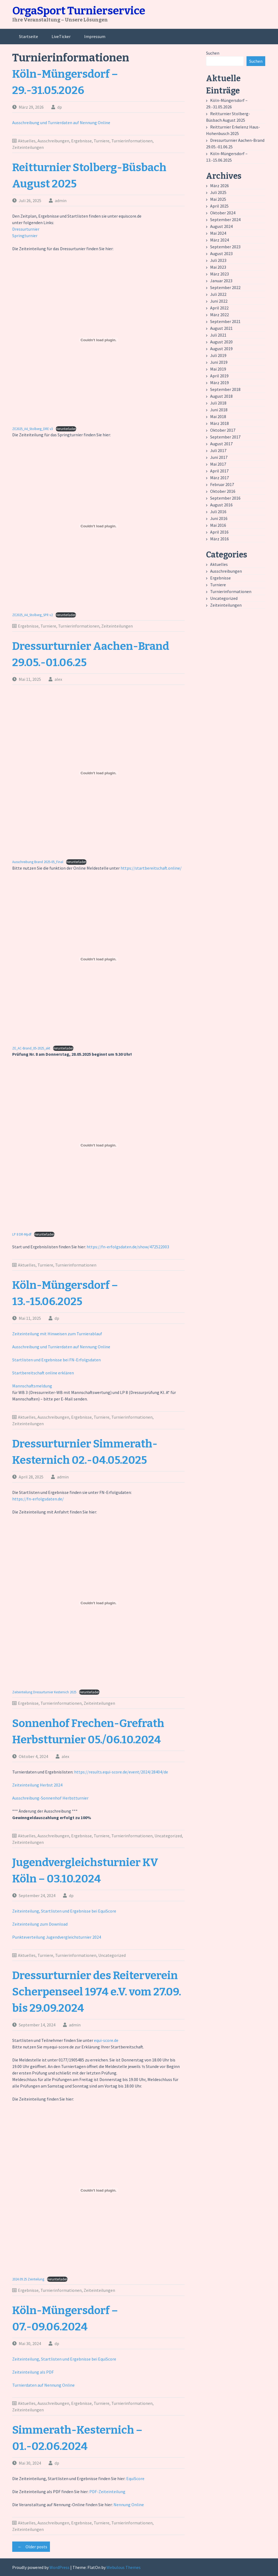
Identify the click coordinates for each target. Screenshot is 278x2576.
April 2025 (219, 206)
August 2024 (221, 226)
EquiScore (135, 2478)
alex (58, 679)
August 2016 (221, 504)
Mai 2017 (218, 464)
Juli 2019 (218, 355)
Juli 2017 (218, 450)
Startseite (28, 36)
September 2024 (225, 219)
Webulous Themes (123, 2567)
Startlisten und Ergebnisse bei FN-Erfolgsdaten (56, 1359)
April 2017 (219, 471)
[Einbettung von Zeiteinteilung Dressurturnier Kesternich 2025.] (98, 1603)
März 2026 (219, 185)
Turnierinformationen (132, 140)
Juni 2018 (219, 409)
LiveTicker (61, 36)
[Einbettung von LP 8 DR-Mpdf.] (98, 1145)
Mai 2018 (218, 416)
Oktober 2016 (222, 491)
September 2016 (225, 498)
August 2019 (221, 348)
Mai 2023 (218, 267)
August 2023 (221, 253)
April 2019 (219, 375)
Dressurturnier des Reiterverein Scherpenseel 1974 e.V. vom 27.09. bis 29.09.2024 (96, 1992)
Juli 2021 (218, 335)
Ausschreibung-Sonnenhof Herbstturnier (50, 1798)
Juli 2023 (218, 260)
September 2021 (225, 321)
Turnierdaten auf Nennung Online (43, 2385)
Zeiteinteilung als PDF (33, 2372)
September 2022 (225, 287)
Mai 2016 (218, 525)
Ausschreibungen (53, 140)
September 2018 (225, 389)
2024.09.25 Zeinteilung (28, 2279)
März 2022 (219, 314)
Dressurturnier (25, 229)
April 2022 (219, 308)
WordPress (59, 2567)
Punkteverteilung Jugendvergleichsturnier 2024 (56, 1937)
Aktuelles (27, 140)
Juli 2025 (218, 192)
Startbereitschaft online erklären (43, 1372)
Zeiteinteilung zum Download (40, 1924)
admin (61, 200)
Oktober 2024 (222, 212)
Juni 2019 (219, 362)
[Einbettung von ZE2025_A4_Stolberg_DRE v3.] (98, 339)
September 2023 (225, 246)
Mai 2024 (218, 233)
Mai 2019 (218, 369)
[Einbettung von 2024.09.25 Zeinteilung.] (98, 2190)
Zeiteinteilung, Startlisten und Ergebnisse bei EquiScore (64, 1911)
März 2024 (219, 240)
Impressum (94, 36)
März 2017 (219, 477)
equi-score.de (106, 2040)
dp (59, 107)
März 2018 (219, 423)
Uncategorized (168, 1835)
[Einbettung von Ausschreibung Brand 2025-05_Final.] (98, 772)
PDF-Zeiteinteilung (107, 2491)
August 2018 (221, 396)
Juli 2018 (218, 403)
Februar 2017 (222, 484)
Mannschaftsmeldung (32, 1386)
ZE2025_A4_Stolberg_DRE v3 (32, 429)
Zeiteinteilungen (28, 147)
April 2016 (219, 532)
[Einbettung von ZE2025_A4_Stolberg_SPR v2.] (98, 525)
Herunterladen (66, 429)
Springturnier (24, 235)
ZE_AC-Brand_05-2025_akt (31, 1048)
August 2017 (221, 443)
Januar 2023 (221, 280)
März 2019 (219, 382)
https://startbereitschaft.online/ (151, 868)
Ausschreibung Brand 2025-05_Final (37, 862)
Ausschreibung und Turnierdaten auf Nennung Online (61, 122)
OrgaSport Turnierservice (78, 10)
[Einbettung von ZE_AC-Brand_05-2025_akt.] (98, 959)
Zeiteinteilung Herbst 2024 (37, 1785)
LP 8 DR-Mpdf (21, 1234)
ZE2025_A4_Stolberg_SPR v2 (32, 615)
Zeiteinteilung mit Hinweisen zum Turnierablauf (57, 1333)
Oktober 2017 (222, 430)
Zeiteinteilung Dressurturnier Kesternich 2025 (44, 1692)
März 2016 (219, 538)
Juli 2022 (218, 294)
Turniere (101, 140)
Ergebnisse (81, 140)
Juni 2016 (219, 518)
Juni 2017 (219, 457)
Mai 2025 (218, 199)
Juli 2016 (218, 511)
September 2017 (225, 437)
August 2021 (221, 328)
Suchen (212, 53)
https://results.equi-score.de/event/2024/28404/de (121, 1772)
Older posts (31, 2546)
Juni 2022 (219, 301)
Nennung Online (128, 2504)
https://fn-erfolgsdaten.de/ (38, 1499)
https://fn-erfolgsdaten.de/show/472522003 (128, 1246)
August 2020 (221, 341)
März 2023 (219, 274)
